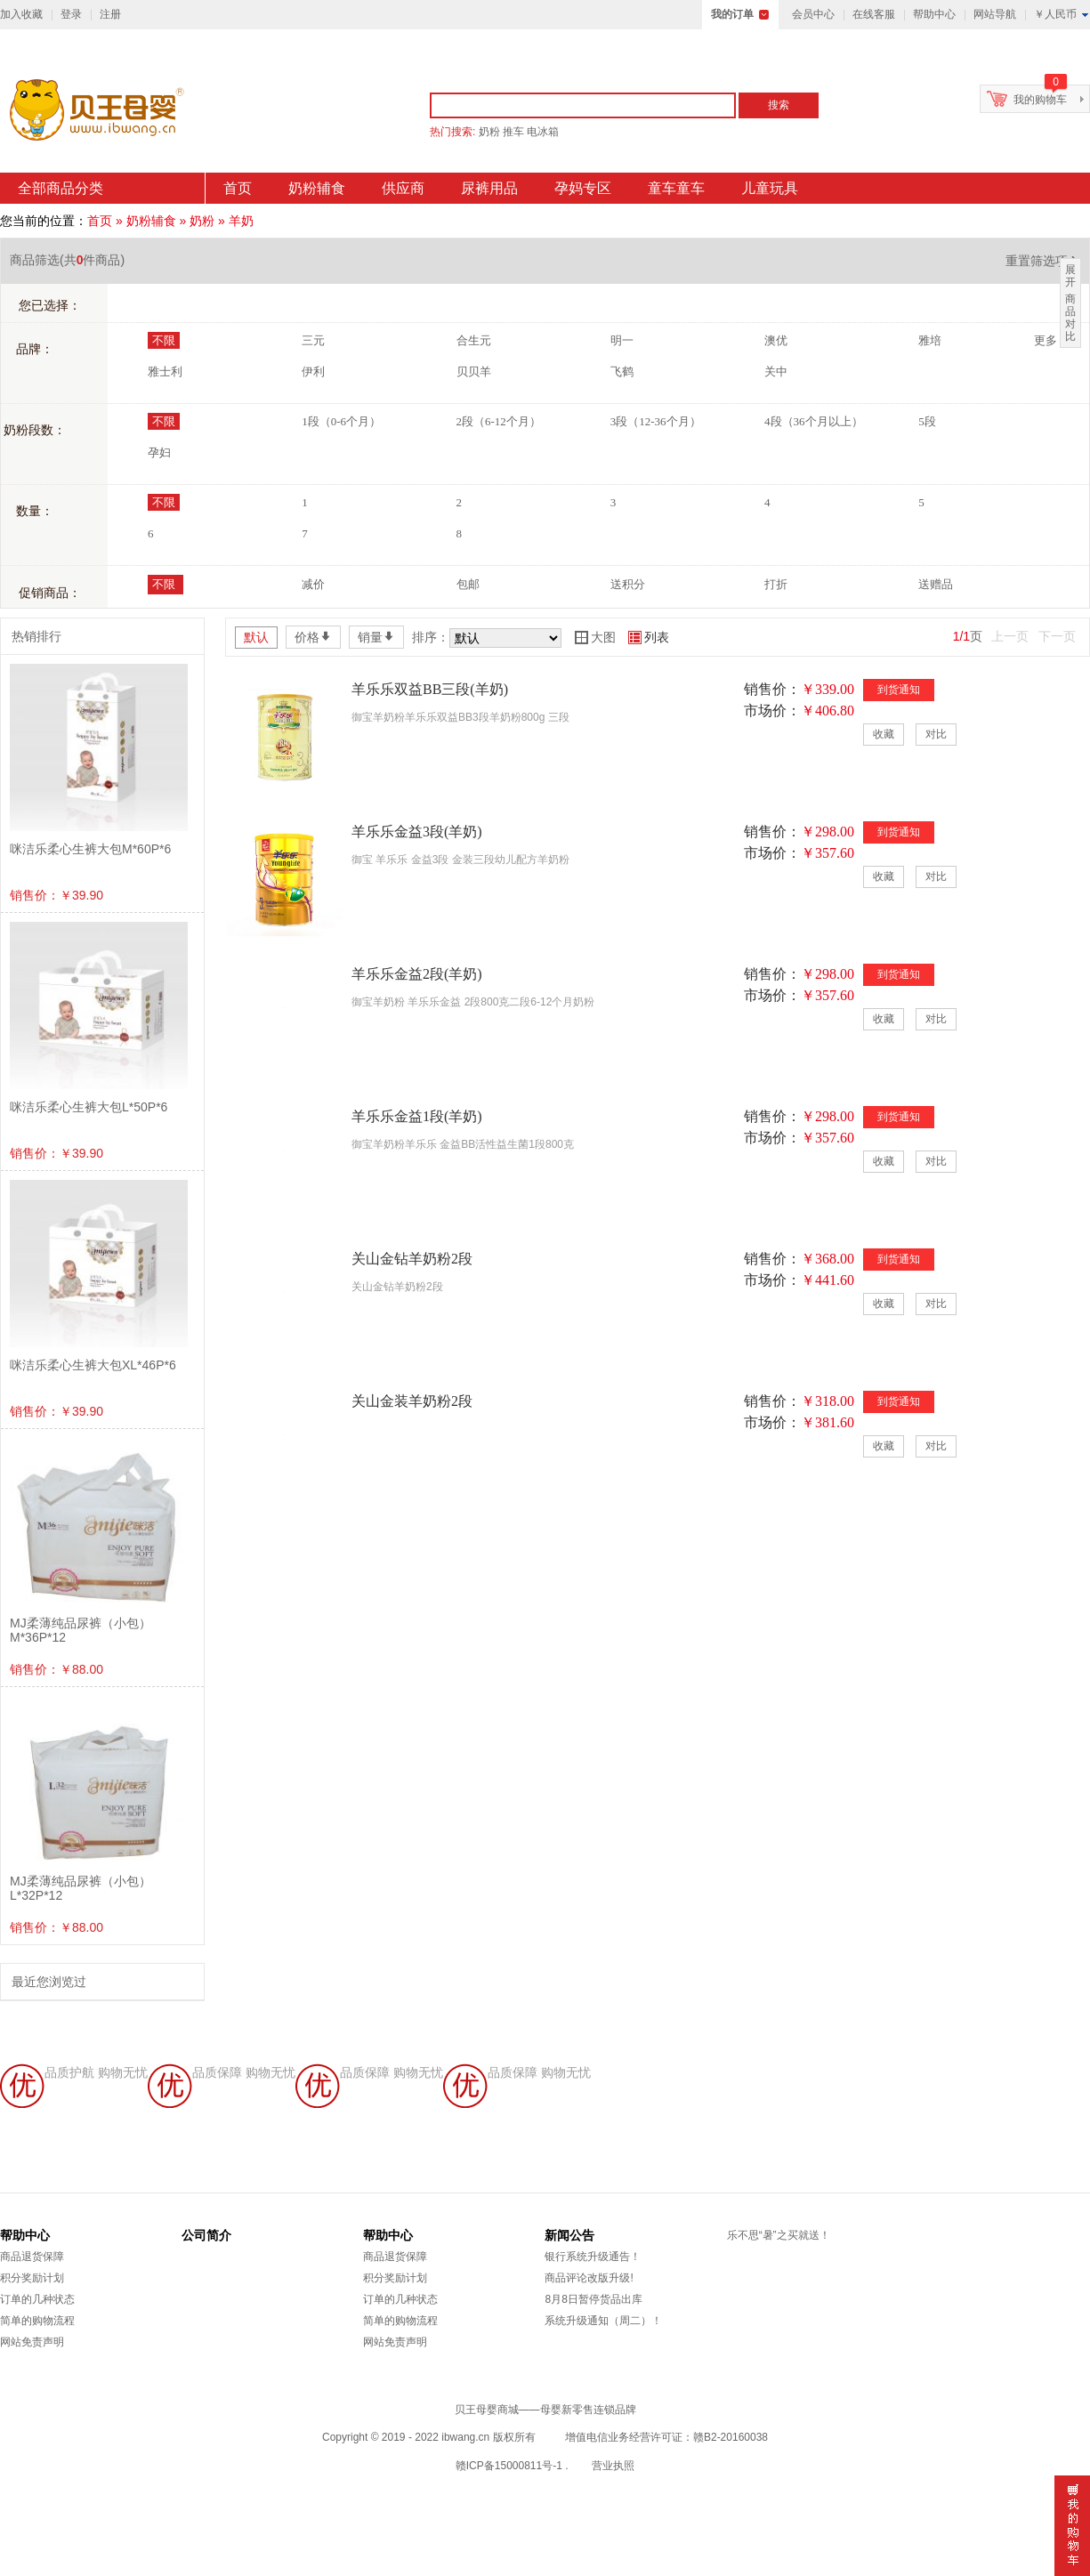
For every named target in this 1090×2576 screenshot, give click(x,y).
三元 (313, 340)
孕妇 (159, 452)
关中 (775, 371)
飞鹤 (622, 371)
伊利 (313, 371)
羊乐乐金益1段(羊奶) (416, 1116)
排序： (430, 637)
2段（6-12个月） (498, 421)
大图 (595, 637)
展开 (1070, 275)
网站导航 (994, 14)
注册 (110, 14)
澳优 (775, 340)
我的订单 (732, 14)
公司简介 (206, 2235)
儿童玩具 (769, 188)
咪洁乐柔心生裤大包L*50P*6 (88, 1107)
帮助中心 (934, 14)
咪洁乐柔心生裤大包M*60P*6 (90, 849)
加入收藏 (21, 14)
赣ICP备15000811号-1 (509, 2465)
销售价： (772, 689)
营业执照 (613, 2465)
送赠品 (935, 584)
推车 (513, 131)
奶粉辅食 (316, 188)
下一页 (1057, 636)
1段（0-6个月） (341, 421)
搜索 (778, 105)
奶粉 (489, 131)
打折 (775, 584)
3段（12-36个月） (655, 421)
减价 (313, 584)
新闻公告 (569, 2235)
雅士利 (165, 371)
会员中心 (813, 14)
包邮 (468, 584)
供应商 (403, 188)
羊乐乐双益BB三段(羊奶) (429, 689)
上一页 (1010, 636)
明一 (622, 340)
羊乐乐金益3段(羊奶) (416, 831)
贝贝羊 (473, 371)
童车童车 (676, 188)
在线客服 (873, 14)
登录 (71, 14)
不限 (163, 340)
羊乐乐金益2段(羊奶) (416, 973)
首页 (237, 188)
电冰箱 (543, 131)
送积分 (627, 584)
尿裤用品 (489, 188)
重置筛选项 (1042, 261)
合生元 (473, 340)
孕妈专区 (582, 188)
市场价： (772, 710)
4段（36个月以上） (813, 421)
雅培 (929, 340)
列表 (648, 637)
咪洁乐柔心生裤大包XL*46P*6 (93, 1365)
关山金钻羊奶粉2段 (411, 1258)
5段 (927, 421)
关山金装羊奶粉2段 (411, 1401)
